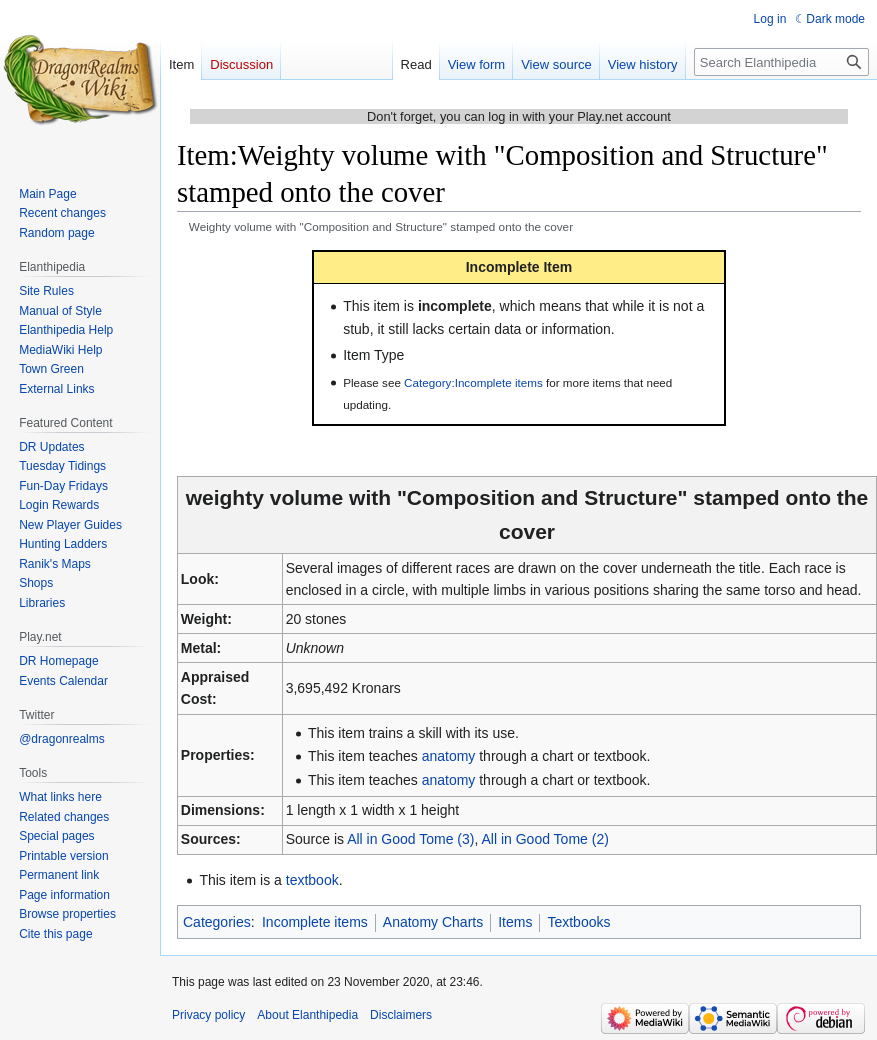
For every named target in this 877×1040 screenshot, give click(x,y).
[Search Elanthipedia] (781, 62)
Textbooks (578, 922)
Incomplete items (315, 922)
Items (515, 922)
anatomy (449, 756)
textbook (312, 880)
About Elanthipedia (307, 1015)
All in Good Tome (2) (545, 839)
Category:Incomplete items (473, 382)
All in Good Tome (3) (410, 839)
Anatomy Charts (433, 922)
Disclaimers (401, 1015)
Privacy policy (208, 1015)
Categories (217, 922)
